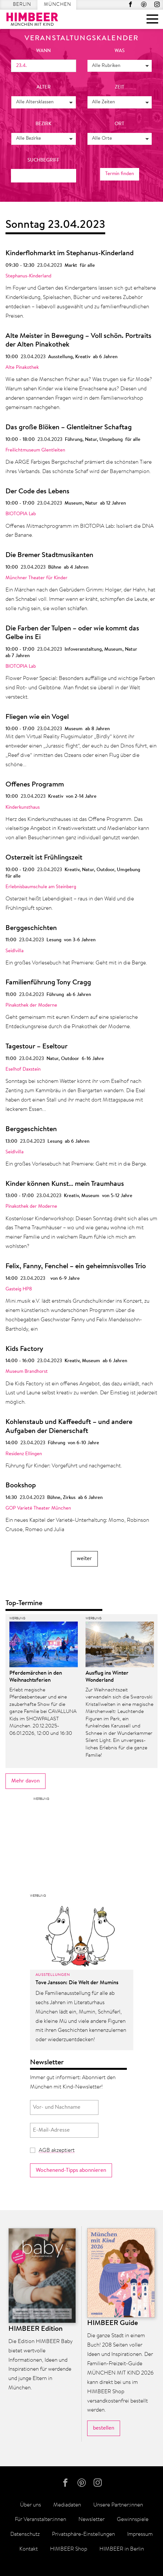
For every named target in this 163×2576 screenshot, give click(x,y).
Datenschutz (25, 2534)
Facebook (131, 4)
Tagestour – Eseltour (36, 1046)
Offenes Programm (34, 784)
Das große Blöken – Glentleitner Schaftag (68, 427)
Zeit (119, 87)
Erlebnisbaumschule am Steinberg (40, 887)
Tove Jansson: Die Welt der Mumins (77, 1982)
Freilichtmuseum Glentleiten (35, 450)
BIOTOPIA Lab (20, 514)
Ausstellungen (53, 1975)
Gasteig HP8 (18, 1289)
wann (43, 51)
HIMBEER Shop (68, 2549)
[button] (119, 66)
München (57, 4)
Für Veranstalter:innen (40, 2519)
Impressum (140, 2534)
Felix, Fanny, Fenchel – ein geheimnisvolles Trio (75, 1266)
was (120, 51)
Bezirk (43, 124)
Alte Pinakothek (22, 367)
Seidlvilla (14, 951)
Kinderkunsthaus (22, 807)
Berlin (22, 4)
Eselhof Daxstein (23, 1069)
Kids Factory (24, 1349)
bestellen (103, 2428)
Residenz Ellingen (23, 1454)
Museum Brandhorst (26, 1371)
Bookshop (20, 1485)
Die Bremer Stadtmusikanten (49, 555)
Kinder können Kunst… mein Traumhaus (64, 1184)
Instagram (157, 4)
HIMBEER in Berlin (121, 2549)
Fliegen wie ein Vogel (37, 717)
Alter (43, 87)
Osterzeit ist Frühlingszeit (43, 857)
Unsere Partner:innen (118, 2505)
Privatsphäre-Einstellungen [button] (83, 2534)
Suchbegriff (43, 160)
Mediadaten (67, 2505)
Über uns (30, 2505)
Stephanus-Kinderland (28, 276)
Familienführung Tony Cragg (48, 982)
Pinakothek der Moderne (31, 1005)
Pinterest (144, 4)
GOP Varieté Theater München (38, 1508)
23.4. (21, 65)
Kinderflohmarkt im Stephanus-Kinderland (69, 253)
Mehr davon (25, 1781)
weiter (84, 1558)
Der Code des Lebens (37, 491)
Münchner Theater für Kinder (36, 578)
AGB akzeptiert (57, 2150)
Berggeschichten (31, 928)
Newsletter (91, 2519)
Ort (119, 124)
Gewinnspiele (132, 2519)
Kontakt (28, 2549)
